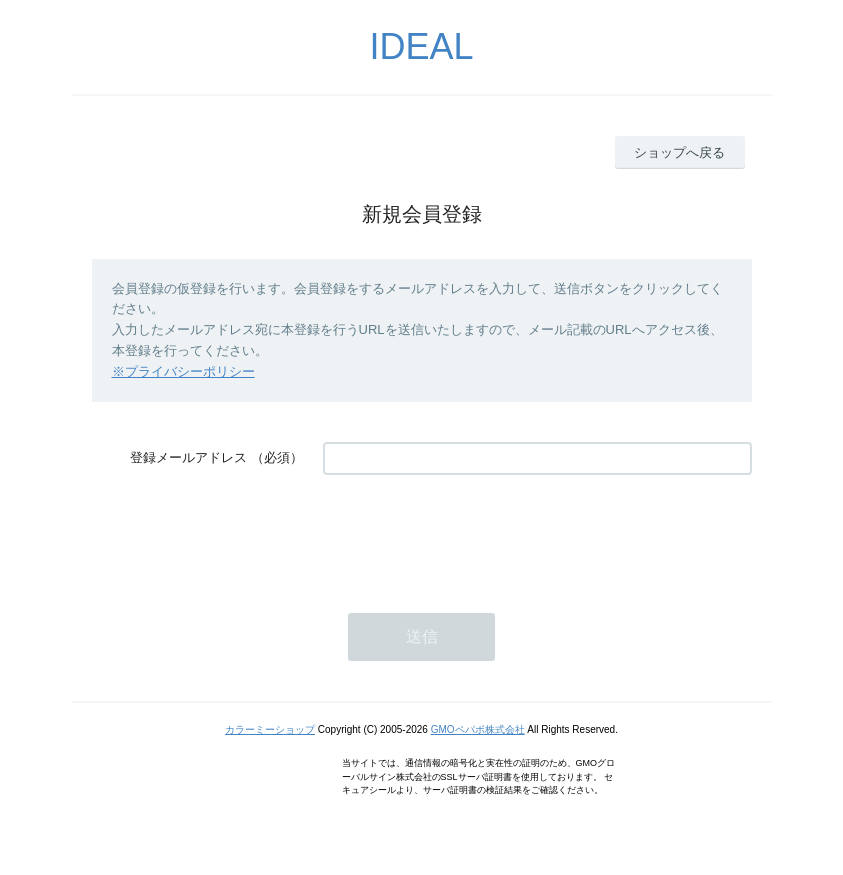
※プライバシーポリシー (183, 371)
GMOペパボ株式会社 (478, 729)
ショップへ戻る (679, 152)
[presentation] (475, 534)
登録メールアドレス (188, 457)
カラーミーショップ (270, 729)
